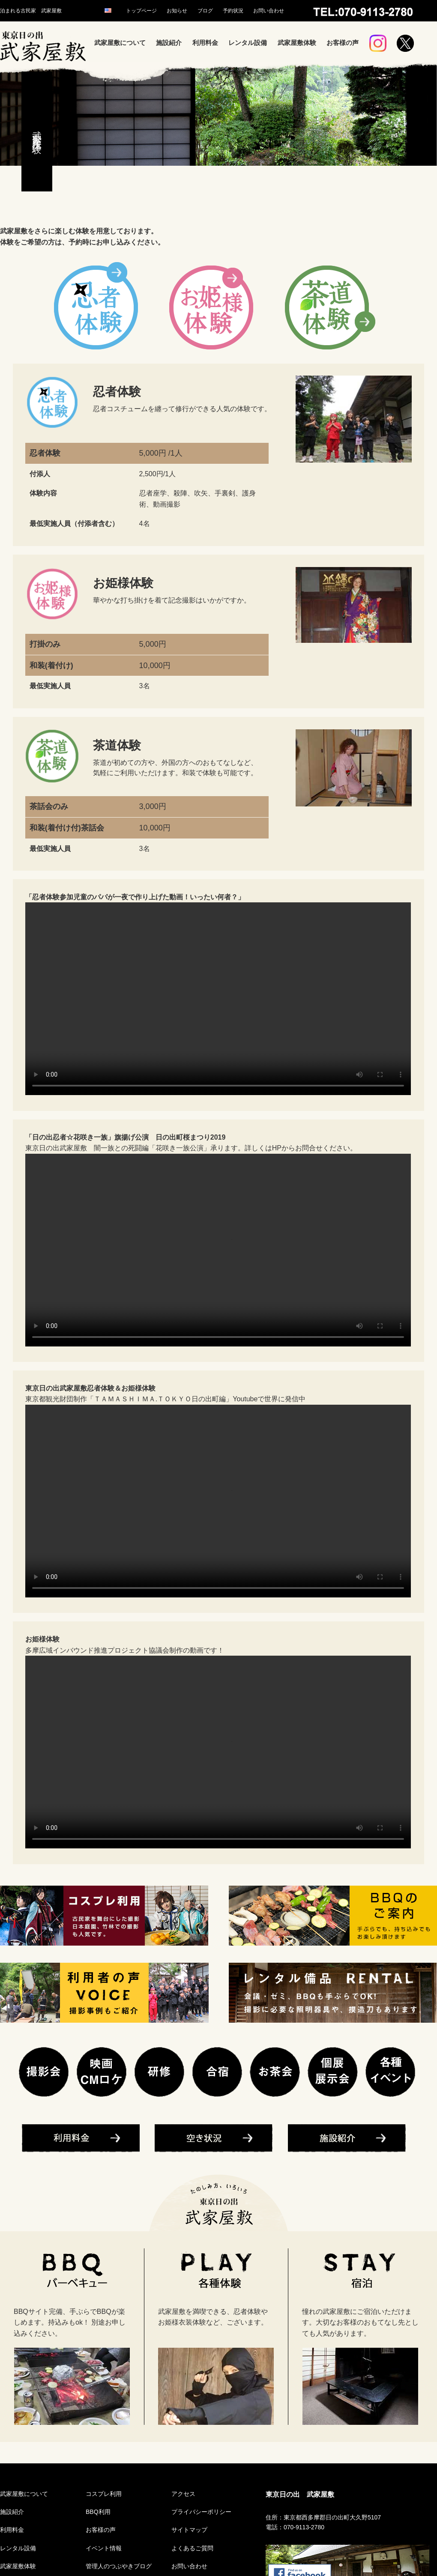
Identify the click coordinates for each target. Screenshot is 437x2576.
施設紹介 (169, 42)
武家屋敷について (120, 42)
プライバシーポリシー (201, 2511)
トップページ (141, 11)
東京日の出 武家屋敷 (300, 2494)
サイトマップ (189, 2529)
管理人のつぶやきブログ (119, 2566)
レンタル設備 (247, 42)
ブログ (205, 11)
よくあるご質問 (192, 2548)
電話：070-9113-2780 (295, 2527)
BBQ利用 (98, 2511)
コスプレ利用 (104, 2493)
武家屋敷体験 (297, 42)
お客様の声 (342, 42)
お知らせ (177, 11)
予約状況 (233, 11)
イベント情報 (104, 2548)
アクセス (183, 2493)
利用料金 (205, 42)
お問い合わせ (268, 11)
